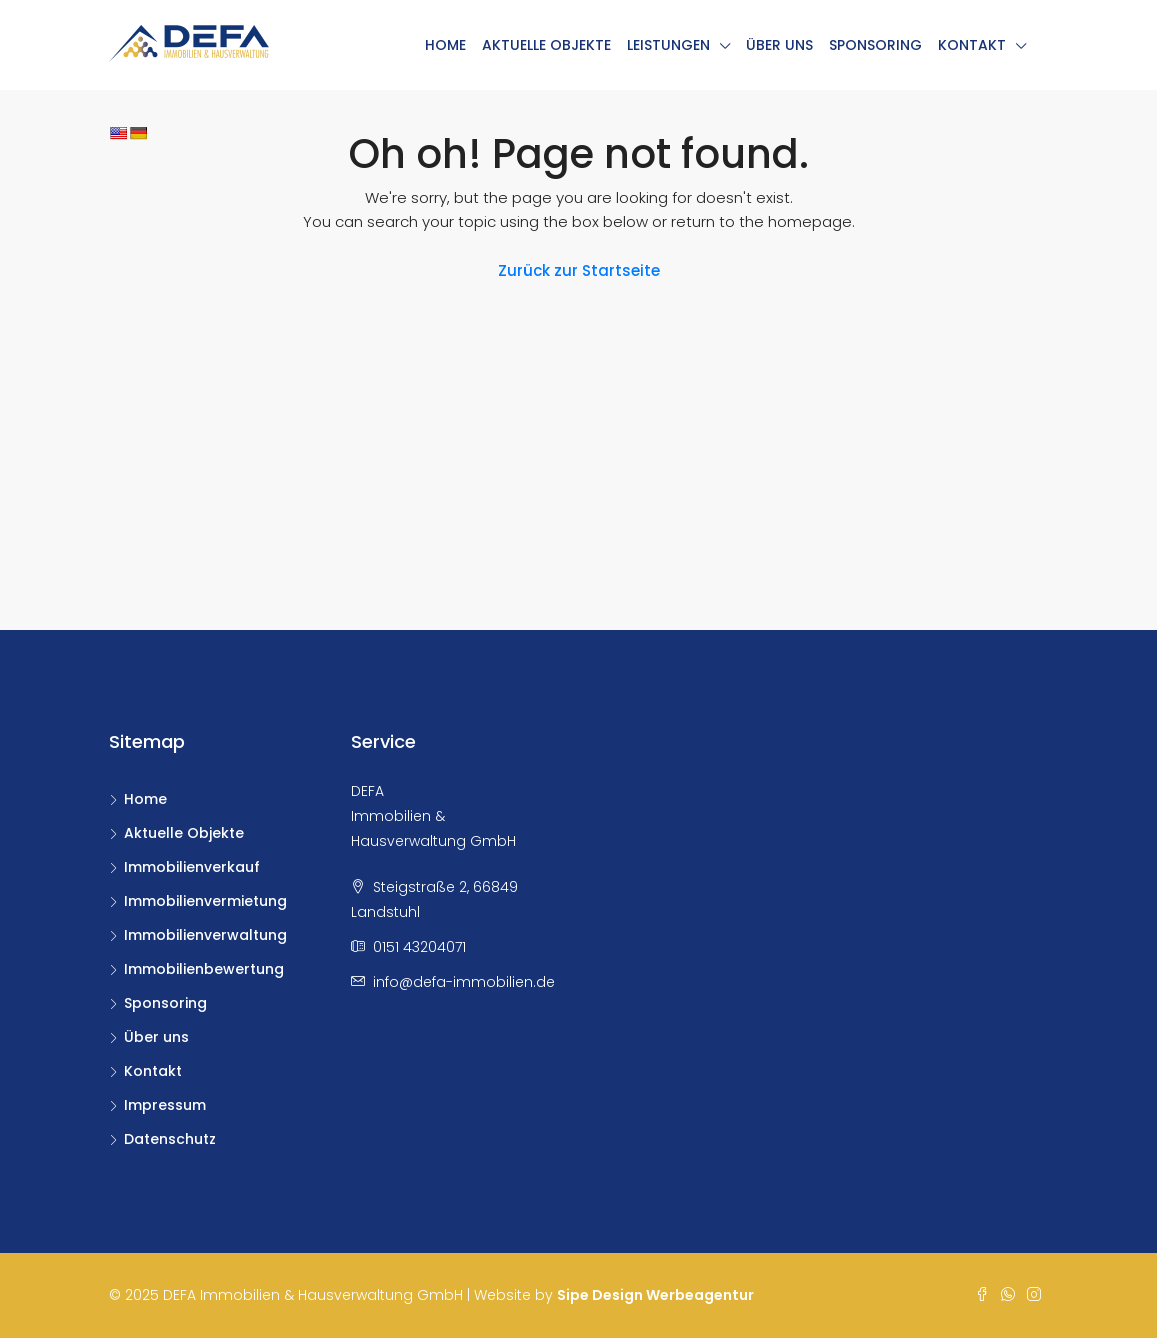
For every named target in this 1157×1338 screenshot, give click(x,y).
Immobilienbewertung (204, 969)
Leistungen (668, 45)
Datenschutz (170, 1139)
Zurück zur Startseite (579, 270)
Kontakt (972, 45)
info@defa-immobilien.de (464, 982)
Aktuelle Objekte (546, 45)
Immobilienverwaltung (205, 935)
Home (445, 45)
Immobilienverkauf (192, 867)
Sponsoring (875, 45)
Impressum (165, 1105)
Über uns (779, 45)
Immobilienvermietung (205, 901)
